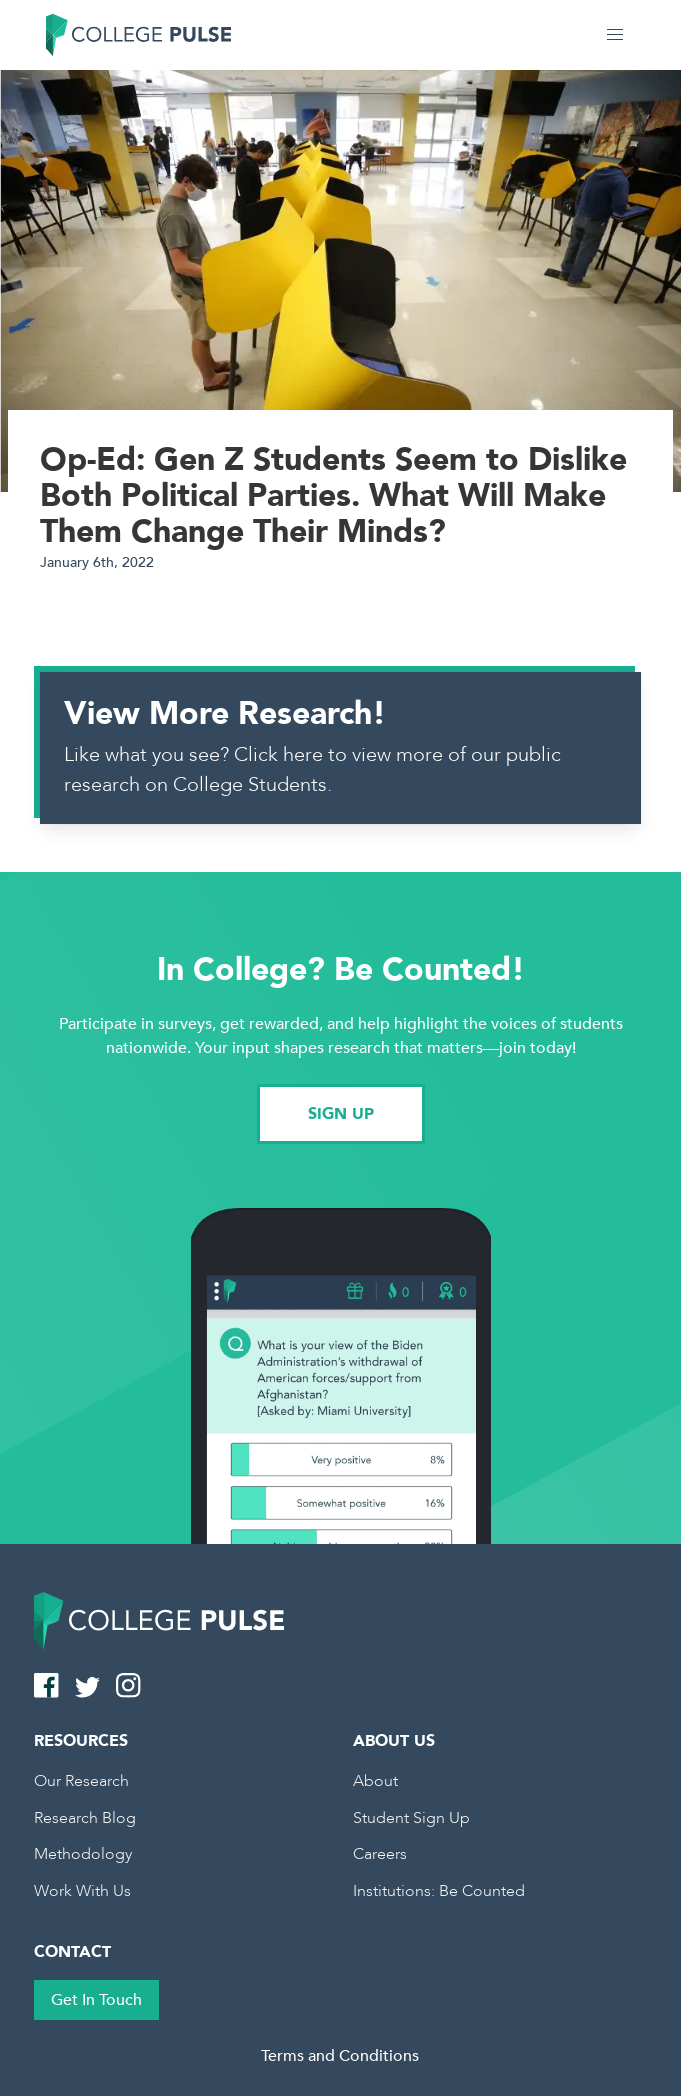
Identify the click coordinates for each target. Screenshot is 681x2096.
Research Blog (85, 1818)
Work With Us (82, 1891)
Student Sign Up (411, 1818)
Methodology (83, 1854)
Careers (380, 1854)
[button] (615, 35)
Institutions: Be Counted (439, 1891)
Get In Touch (96, 2000)
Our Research (81, 1781)
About (375, 1781)
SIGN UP (341, 1114)
